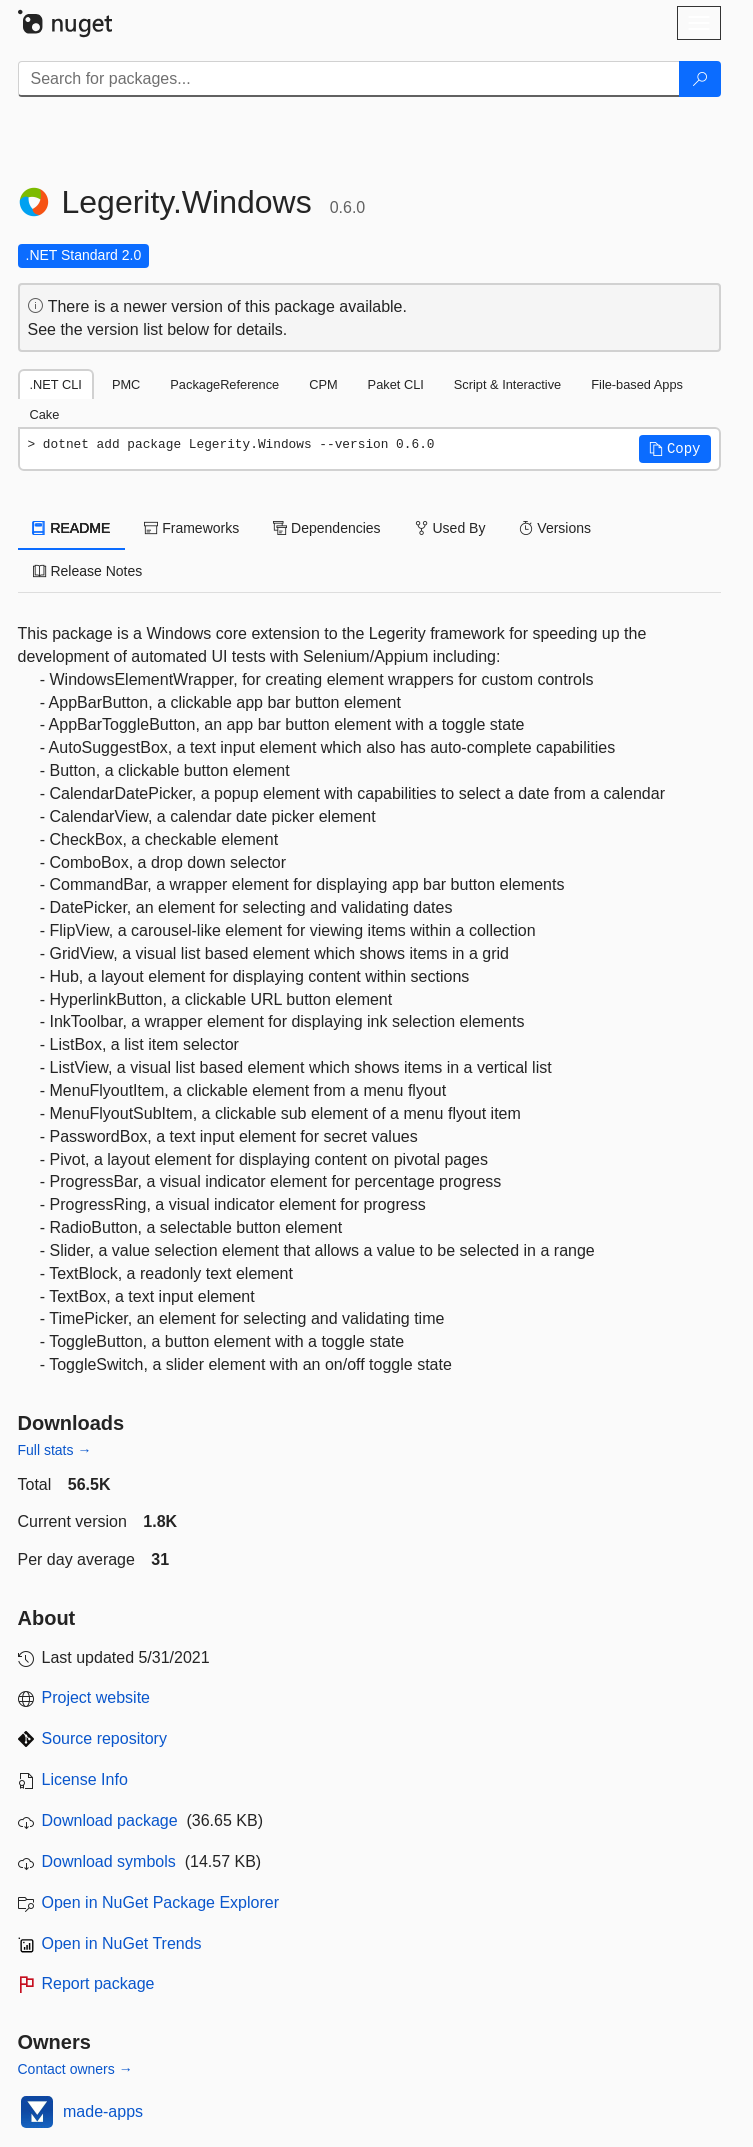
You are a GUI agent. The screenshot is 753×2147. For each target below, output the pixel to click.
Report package (98, 1983)
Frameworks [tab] (191, 528)
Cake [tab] (45, 414)
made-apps (103, 2111)
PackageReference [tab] (224, 384)
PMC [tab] (126, 384)
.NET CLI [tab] (56, 384)
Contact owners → (75, 2069)
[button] (675, 449)
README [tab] (72, 528)
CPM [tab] (323, 384)
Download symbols (109, 1861)
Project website (96, 1697)
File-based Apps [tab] (637, 384)
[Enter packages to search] (349, 79)
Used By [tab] (450, 528)
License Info (85, 1779)
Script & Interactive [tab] (507, 384)
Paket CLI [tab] (396, 384)
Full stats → (55, 1450)
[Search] (700, 79)
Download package (110, 1820)
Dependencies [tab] (326, 528)
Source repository (104, 1738)
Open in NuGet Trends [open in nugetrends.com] (122, 1943)
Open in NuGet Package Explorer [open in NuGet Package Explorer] (160, 1902)
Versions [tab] (555, 528)
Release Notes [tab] (88, 571)
